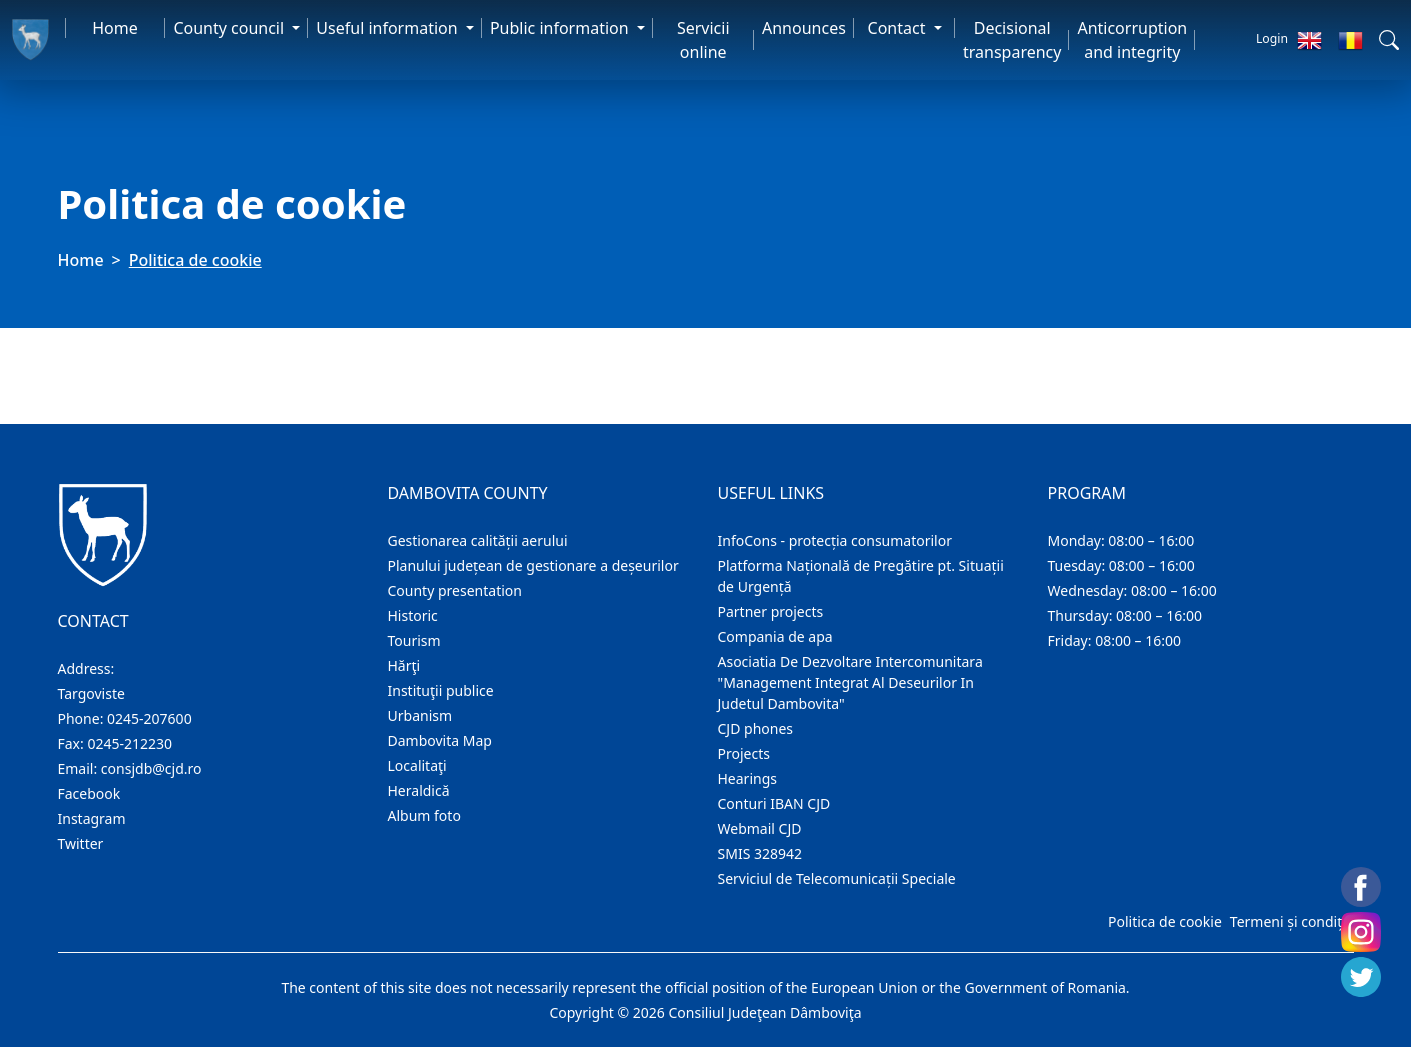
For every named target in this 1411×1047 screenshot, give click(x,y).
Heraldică (419, 790)
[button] (1389, 40)
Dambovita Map (440, 740)
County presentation (455, 590)
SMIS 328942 (760, 853)
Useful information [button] (388, 28)
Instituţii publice (441, 690)
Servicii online (703, 40)
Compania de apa (775, 636)
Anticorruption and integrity (1132, 40)
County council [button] (230, 28)
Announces (804, 28)
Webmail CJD (760, 828)
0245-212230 (129, 743)
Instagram (92, 818)
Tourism (414, 640)
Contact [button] (899, 28)
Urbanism (420, 715)
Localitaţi (417, 765)
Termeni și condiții (1290, 921)
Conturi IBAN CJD (774, 803)
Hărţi (404, 665)
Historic (413, 615)
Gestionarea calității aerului (478, 540)
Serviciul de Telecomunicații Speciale (837, 878)
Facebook (89, 793)
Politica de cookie (1165, 921)
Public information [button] (561, 28)
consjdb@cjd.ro (151, 768)
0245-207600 (149, 718)
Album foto (424, 815)
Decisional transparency (1012, 40)
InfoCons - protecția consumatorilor (835, 540)
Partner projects (771, 611)
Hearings (748, 778)
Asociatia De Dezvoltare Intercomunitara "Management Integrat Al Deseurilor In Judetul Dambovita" (850, 682)
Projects (744, 753)
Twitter (81, 843)
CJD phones (756, 728)
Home (115, 28)
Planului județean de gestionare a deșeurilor (533, 565)
